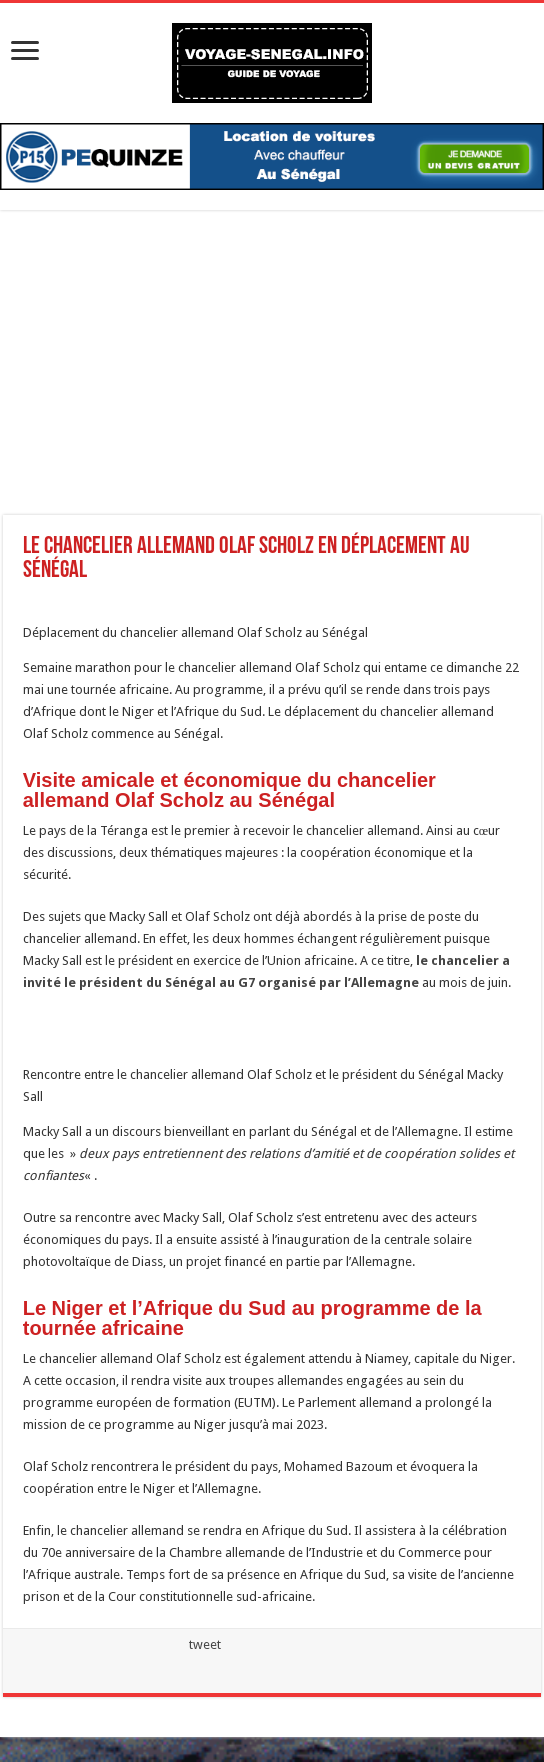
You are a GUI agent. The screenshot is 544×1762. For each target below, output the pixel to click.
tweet (205, 1644)
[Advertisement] (272, 375)
